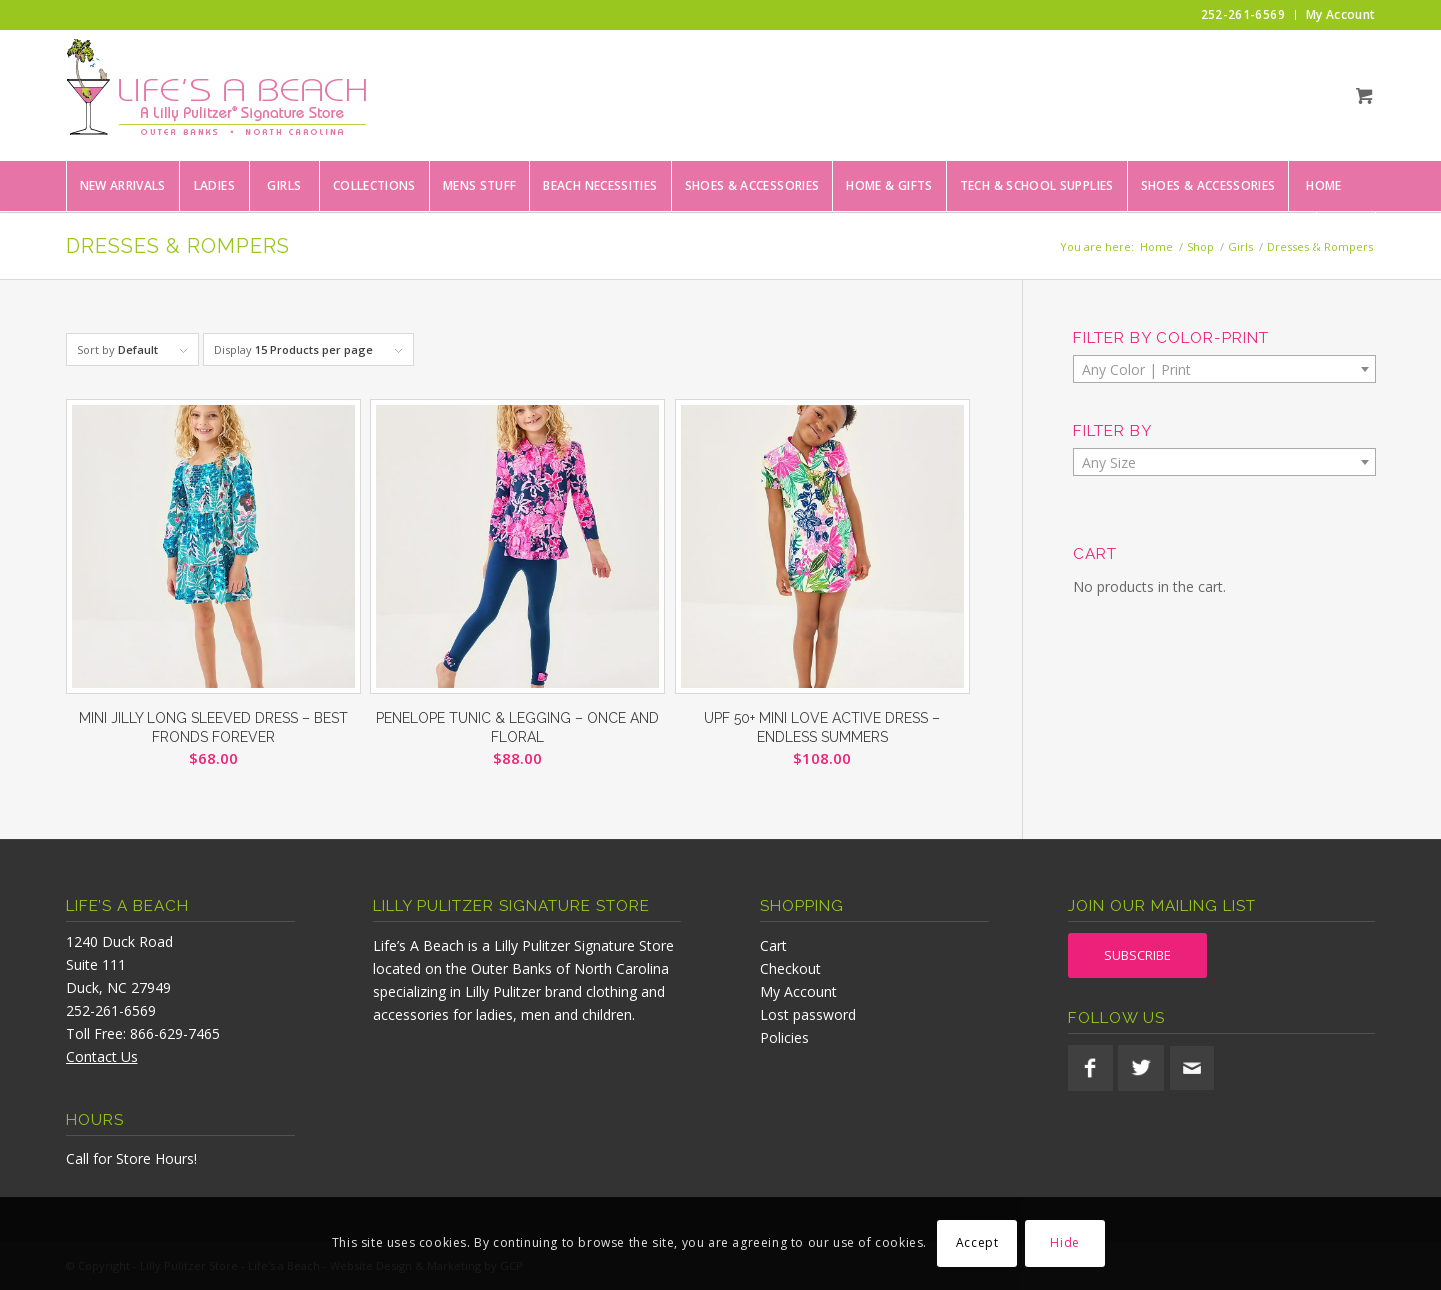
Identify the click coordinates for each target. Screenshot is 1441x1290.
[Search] (1346, 236)
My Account (798, 991)
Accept (977, 1242)
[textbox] (1224, 370)
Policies (784, 1037)
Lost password (808, 1014)
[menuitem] (1243, 15)
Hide (1064, 1242)
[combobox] (1224, 369)
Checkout (790, 968)
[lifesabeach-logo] (216, 95)
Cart (773, 945)
